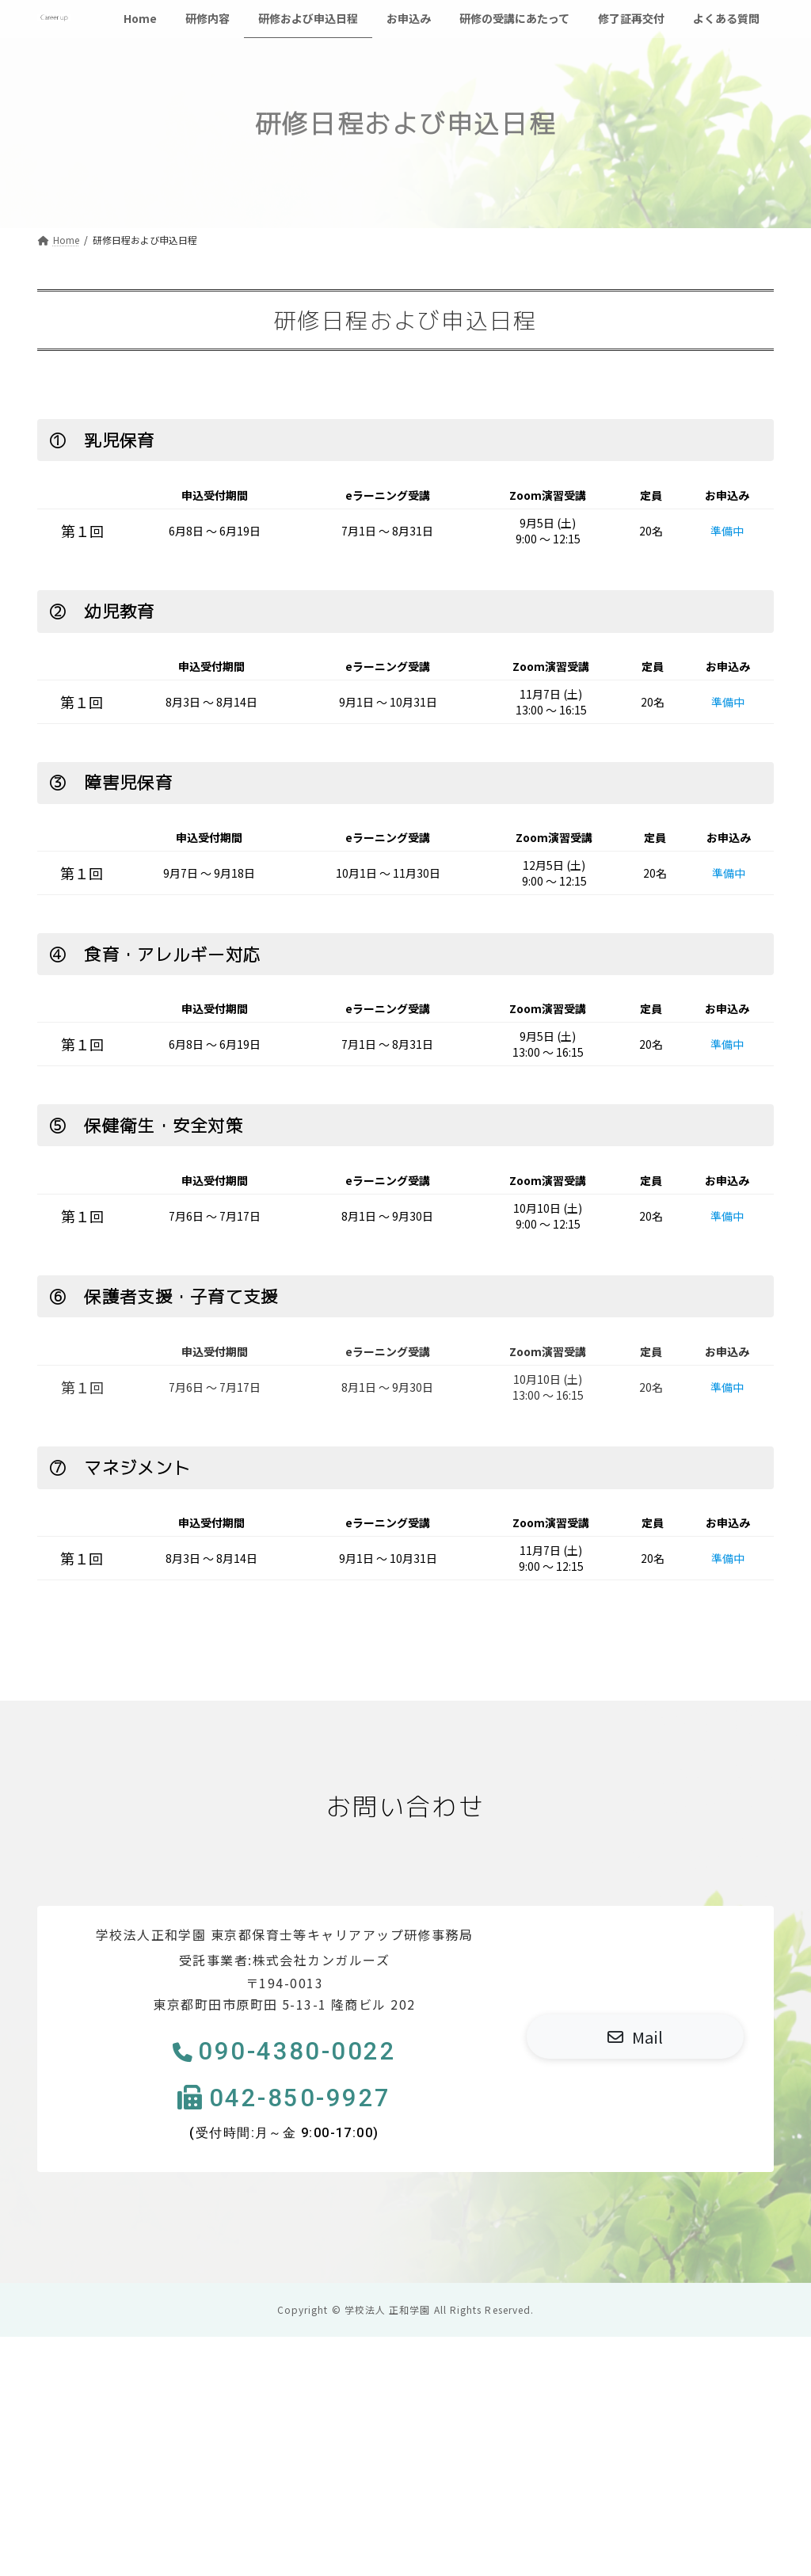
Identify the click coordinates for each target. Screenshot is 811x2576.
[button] (635, 2037)
